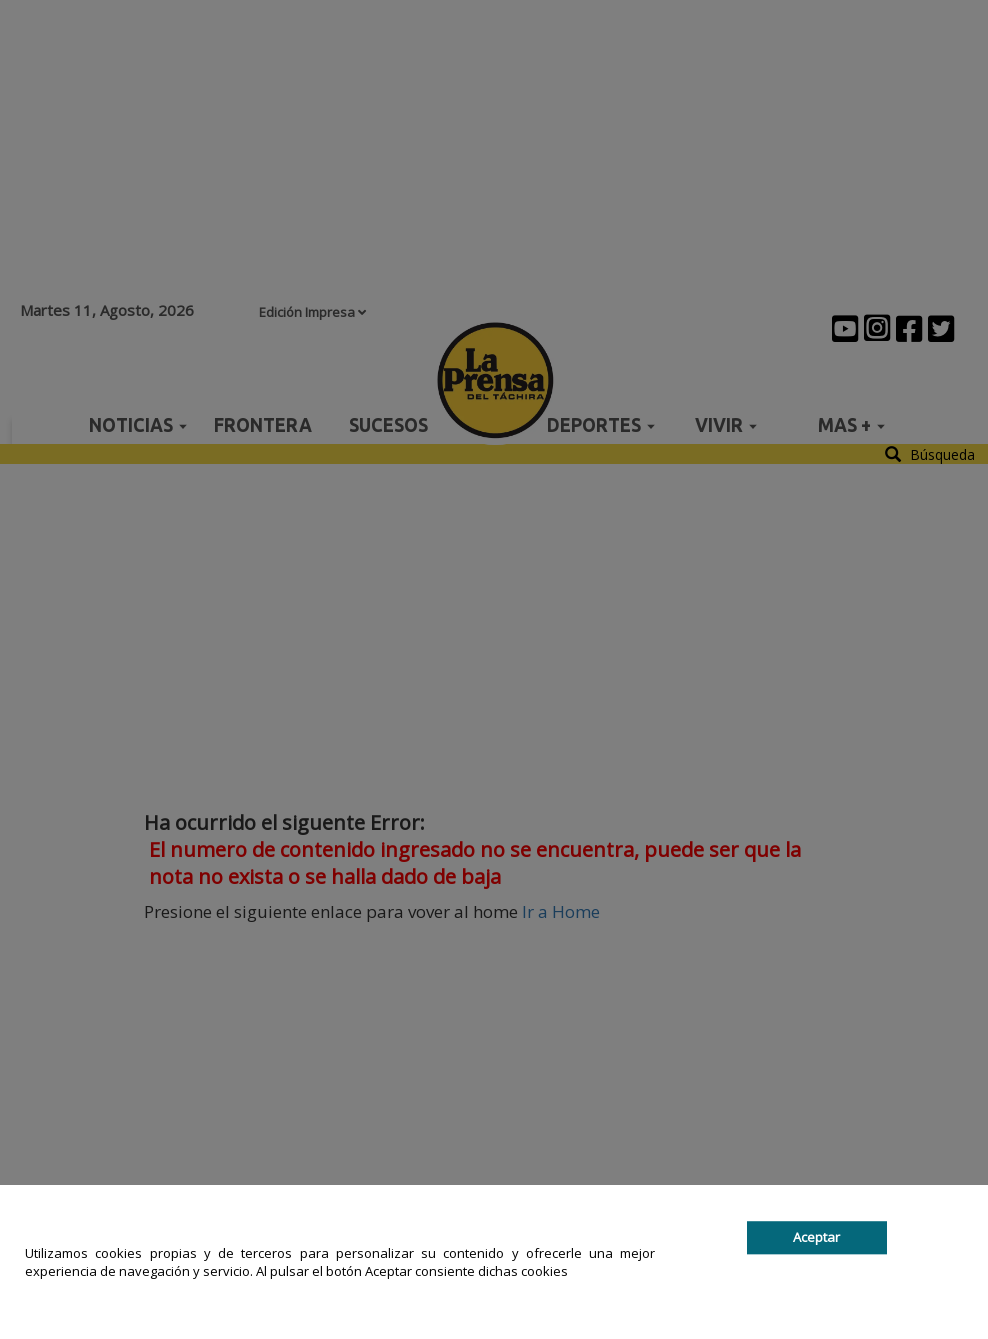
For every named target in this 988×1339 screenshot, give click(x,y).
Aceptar (816, 1237)
